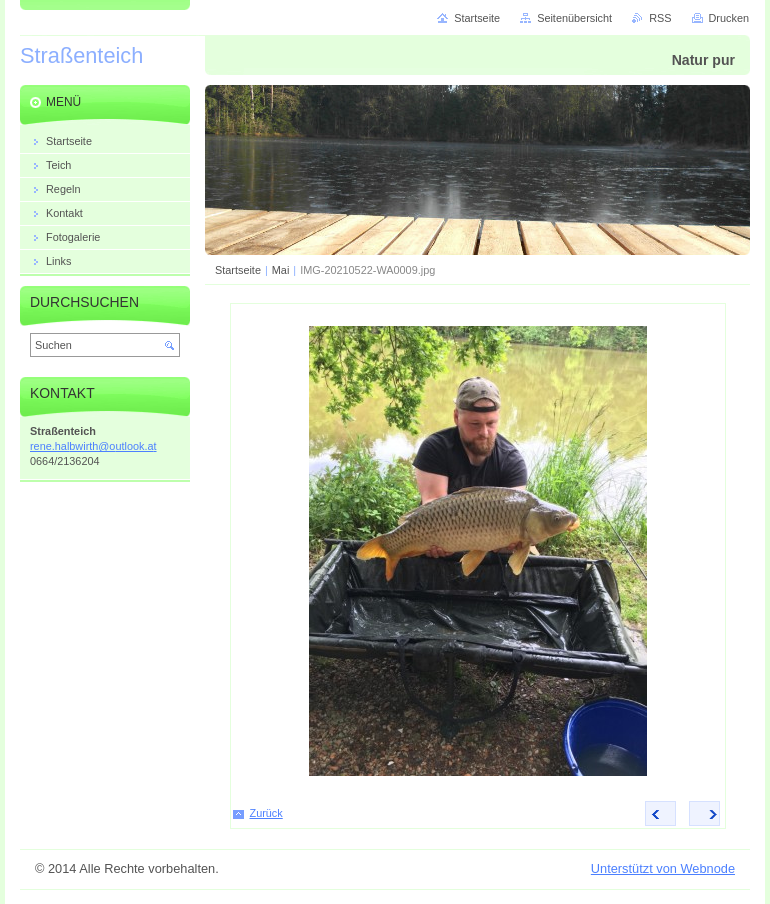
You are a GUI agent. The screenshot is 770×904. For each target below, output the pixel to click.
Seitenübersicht (574, 18)
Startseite (238, 270)
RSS (660, 18)
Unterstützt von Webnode (663, 868)
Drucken (729, 18)
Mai (281, 270)
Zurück (266, 813)
